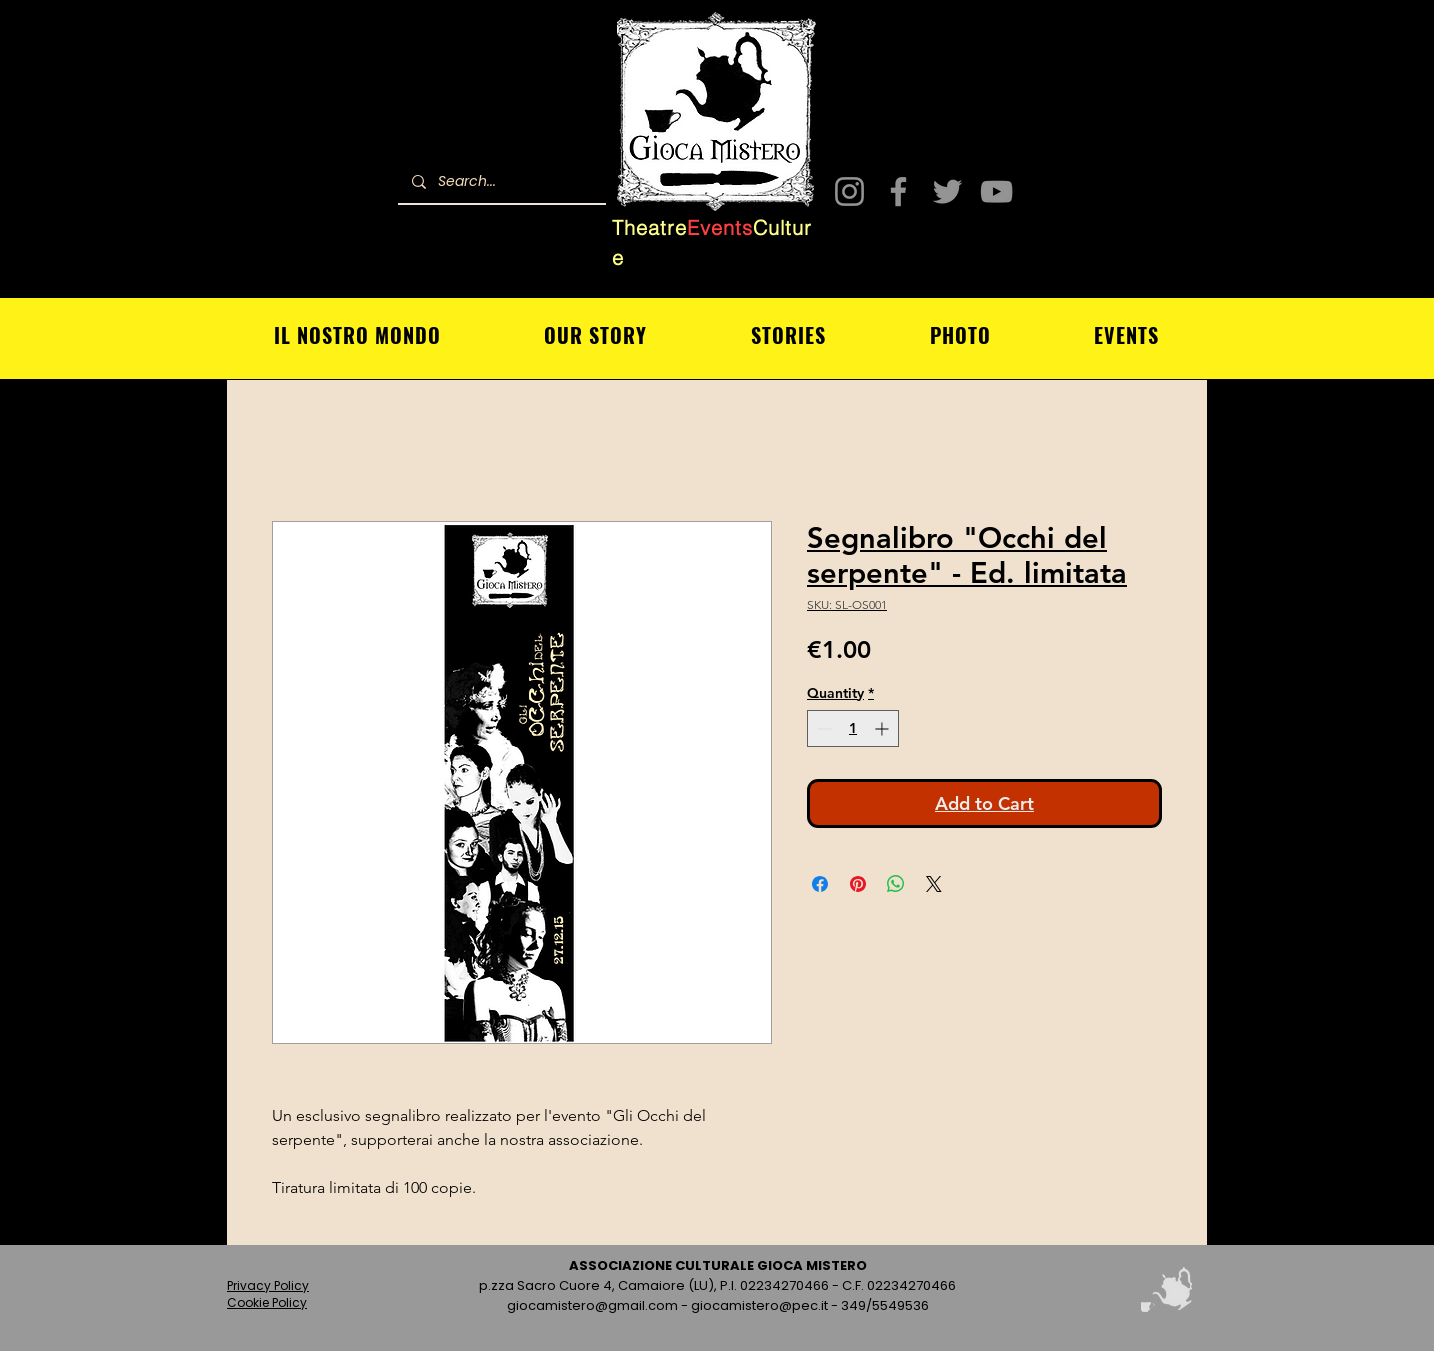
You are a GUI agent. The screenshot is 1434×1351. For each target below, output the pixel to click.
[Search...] (501, 181)
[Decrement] (822, 728)
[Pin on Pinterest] (858, 884)
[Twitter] (947, 191)
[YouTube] (996, 191)
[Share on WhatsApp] (896, 884)
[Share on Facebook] (820, 884)
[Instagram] (849, 191)
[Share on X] (934, 884)
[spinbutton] (853, 728)
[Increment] (883, 728)
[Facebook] (898, 191)
